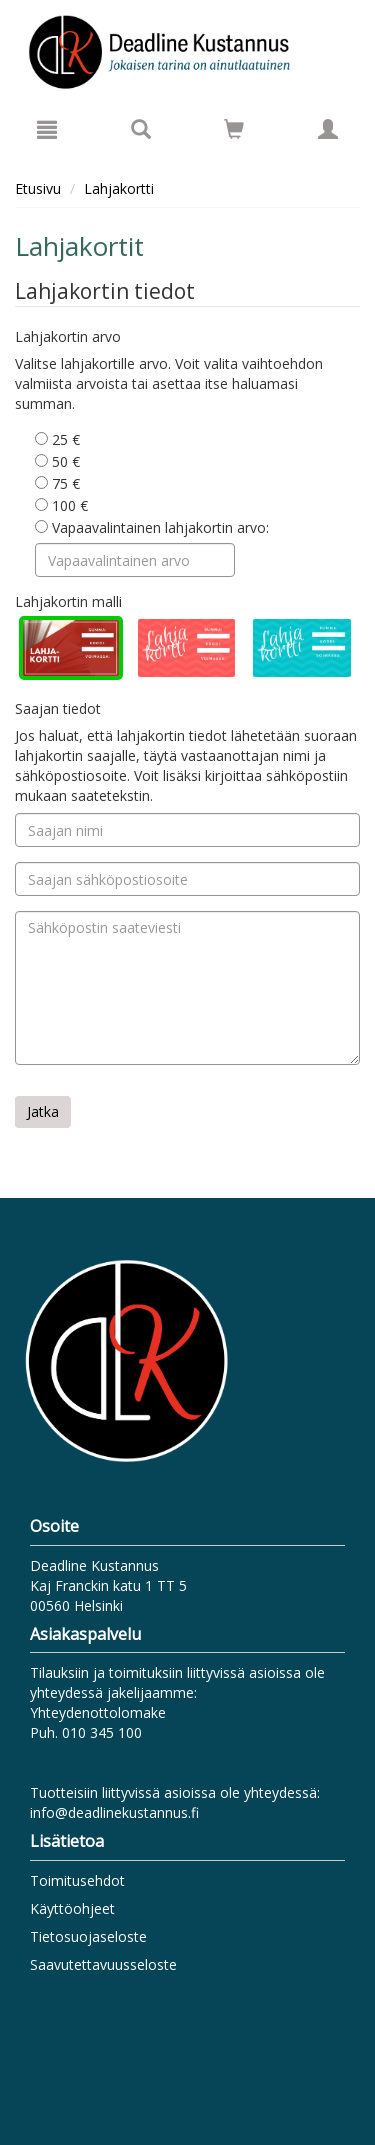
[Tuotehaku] (141, 129)
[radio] (71, 648)
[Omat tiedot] (328, 129)
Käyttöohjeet (72, 1908)
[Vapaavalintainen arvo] (135, 560)
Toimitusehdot (77, 1880)
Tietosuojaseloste (88, 1936)
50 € (57, 461)
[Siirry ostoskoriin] (234, 129)
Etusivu (38, 188)
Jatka (43, 1111)
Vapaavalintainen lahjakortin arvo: (152, 527)
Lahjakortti (119, 188)
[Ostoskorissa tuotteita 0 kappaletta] (234, 132)
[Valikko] (47, 129)
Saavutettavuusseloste (103, 1964)
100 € (61, 505)
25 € (57, 439)
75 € (57, 483)
